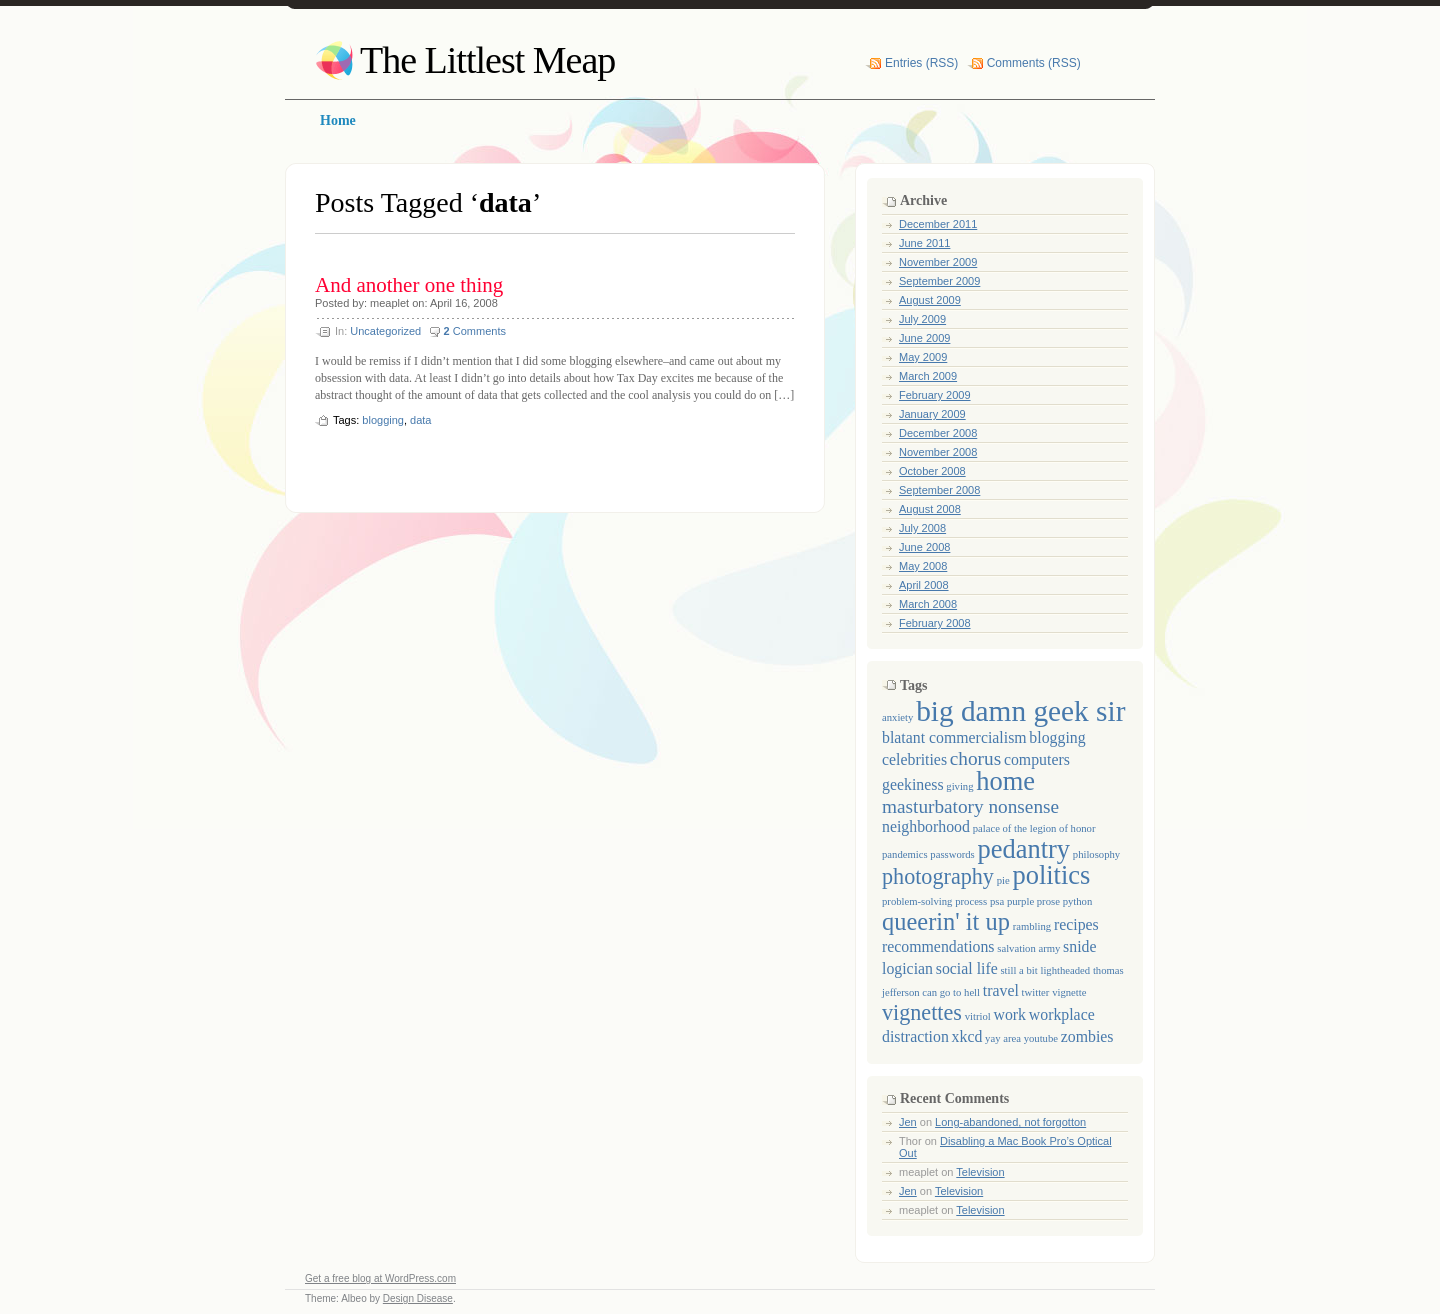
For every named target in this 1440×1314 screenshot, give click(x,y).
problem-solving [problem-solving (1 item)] (917, 901)
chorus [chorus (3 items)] (975, 758)
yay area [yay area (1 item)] (1003, 1038)
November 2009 (938, 262)
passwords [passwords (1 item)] (952, 854)
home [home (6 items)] (1005, 781)
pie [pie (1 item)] (1003, 880)
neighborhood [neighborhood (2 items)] (926, 826)
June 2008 (924, 547)
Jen (908, 1122)
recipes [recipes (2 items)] (1076, 924)
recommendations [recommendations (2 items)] (938, 946)
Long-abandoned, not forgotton (1010, 1122)
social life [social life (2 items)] (967, 968)
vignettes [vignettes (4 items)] (922, 1012)
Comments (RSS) (1034, 63)
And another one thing (409, 285)
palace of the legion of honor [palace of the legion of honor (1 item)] (1034, 828)
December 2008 (938, 433)
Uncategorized (385, 331)
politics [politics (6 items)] (1051, 875)
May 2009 (923, 357)
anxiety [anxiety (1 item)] (897, 717)
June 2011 (924, 243)
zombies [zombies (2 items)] (1087, 1036)
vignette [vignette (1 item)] (1069, 992)
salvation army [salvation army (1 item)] (1028, 948)
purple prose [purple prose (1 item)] (1033, 901)
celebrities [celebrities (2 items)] (914, 759)
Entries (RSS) (921, 63)
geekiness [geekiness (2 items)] (913, 784)
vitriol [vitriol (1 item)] (978, 1016)
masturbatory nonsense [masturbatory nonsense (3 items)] (970, 806)
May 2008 (923, 566)
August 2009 (930, 300)
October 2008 (932, 471)
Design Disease (418, 1298)
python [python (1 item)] (1078, 901)
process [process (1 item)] (971, 901)
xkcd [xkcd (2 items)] (967, 1036)
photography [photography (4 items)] (938, 876)
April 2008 (924, 585)
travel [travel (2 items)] (1001, 990)
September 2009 (939, 281)
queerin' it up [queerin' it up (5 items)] (946, 921)
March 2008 (928, 604)
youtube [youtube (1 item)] (1041, 1038)
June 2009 (924, 338)
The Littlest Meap (487, 60)
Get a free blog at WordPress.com (380, 1278)
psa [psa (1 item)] (997, 901)
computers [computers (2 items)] (1037, 759)
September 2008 (939, 490)
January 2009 (932, 414)
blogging (383, 420)
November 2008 (938, 452)
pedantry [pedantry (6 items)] (1023, 849)
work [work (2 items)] (1010, 1014)
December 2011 (938, 224)
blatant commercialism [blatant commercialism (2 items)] (954, 737)
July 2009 (922, 319)
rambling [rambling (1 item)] (1032, 926)
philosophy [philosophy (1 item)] (1096, 854)
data (420, 420)
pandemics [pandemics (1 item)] (905, 854)
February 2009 (935, 395)
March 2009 (928, 376)
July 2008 (922, 528)
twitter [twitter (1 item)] (1036, 992)
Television (980, 1172)
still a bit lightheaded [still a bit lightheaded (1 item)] (1045, 970)
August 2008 (930, 509)
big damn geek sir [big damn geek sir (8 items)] (1020, 711)
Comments (475, 331)
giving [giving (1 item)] (959, 786)
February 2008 (935, 623)
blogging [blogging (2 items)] (1057, 737)
